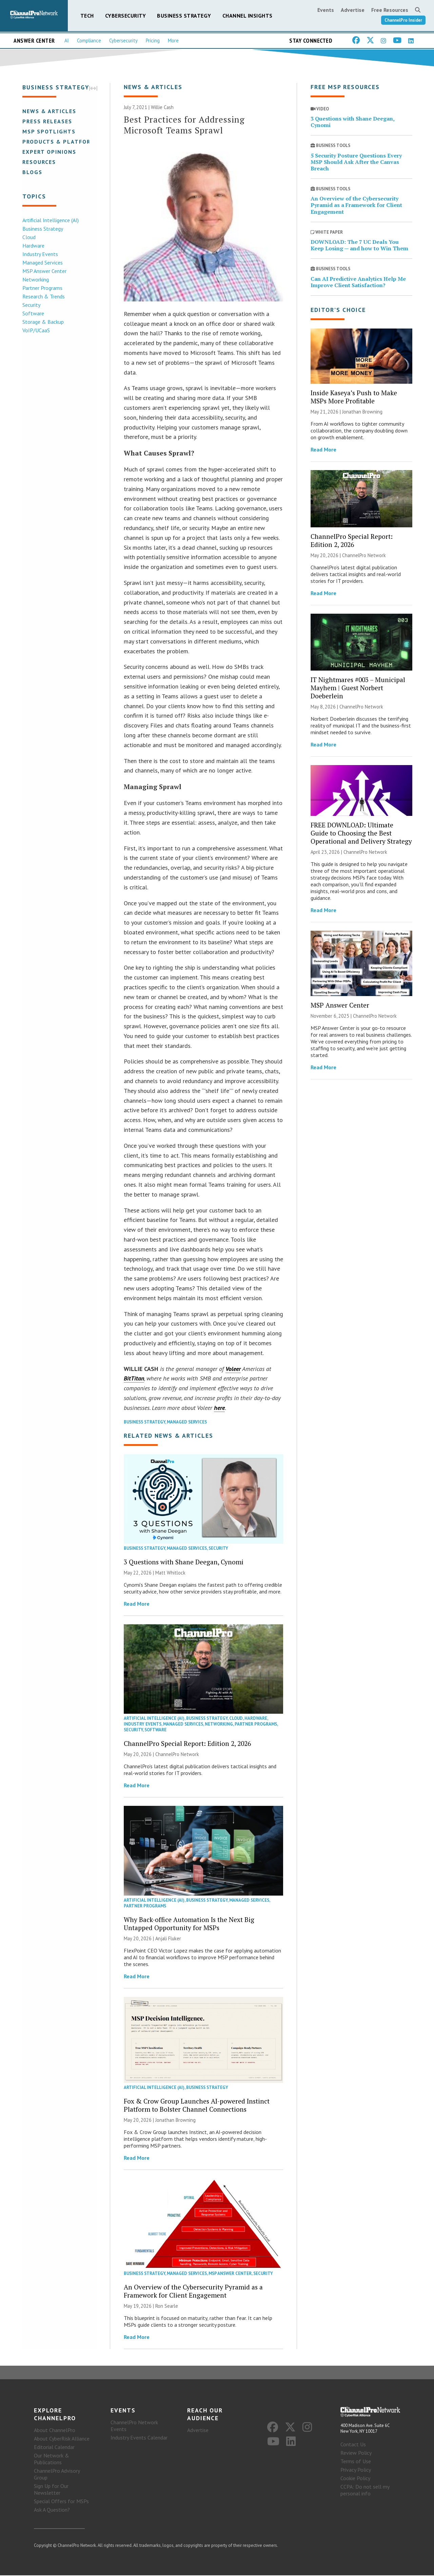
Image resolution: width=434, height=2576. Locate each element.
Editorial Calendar (54, 2447)
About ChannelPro (54, 2430)
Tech (87, 15)
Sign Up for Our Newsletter (51, 2490)
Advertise (352, 9)
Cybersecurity (125, 15)
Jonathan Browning (175, 2120)
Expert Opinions (49, 151)
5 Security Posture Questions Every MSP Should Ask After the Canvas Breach (356, 162)
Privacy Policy (355, 2470)
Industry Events (39, 254)
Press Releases (47, 121)
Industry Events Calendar (139, 2438)
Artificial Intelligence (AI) (50, 220)
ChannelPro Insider (403, 20)
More (173, 40)
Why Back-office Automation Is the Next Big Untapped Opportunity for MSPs (189, 1924)
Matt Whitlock (170, 1573)
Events (325, 9)
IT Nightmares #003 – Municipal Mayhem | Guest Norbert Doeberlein (358, 688)
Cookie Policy (355, 2478)
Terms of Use (355, 2461)
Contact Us (353, 2445)
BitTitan (134, 1378)
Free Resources (389, 9)
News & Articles (49, 111)
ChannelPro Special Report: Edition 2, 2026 (187, 1743)
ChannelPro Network (177, 1754)
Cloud (28, 237)
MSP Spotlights (48, 131)
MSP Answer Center (44, 271)
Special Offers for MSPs (61, 2501)
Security (31, 304)
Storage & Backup (42, 321)
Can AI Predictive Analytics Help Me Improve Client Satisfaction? (358, 282)
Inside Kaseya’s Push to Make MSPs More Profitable (354, 397)
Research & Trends (43, 296)
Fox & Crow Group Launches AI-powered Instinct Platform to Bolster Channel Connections (197, 2105)
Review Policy (356, 2453)
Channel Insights (247, 15)
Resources (38, 162)
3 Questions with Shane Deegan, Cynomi (183, 1562)
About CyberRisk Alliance (62, 2439)
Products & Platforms (60, 141)
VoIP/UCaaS (35, 330)
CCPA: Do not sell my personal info (364, 2490)
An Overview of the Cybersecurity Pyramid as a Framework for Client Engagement (193, 2291)
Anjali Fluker (168, 1939)
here (219, 1408)
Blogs (32, 172)
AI (66, 40)
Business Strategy (184, 15)
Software (32, 313)
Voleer (233, 1369)
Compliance (89, 40)
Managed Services (42, 262)
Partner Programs (42, 287)
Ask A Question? (52, 2510)
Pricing (153, 40)
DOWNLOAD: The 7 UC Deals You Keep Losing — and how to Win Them (359, 245)
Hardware (33, 245)
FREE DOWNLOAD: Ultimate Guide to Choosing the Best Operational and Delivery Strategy (361, 833)
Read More (137, 1604)
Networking (35, 279)
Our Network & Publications (51, 2459)
